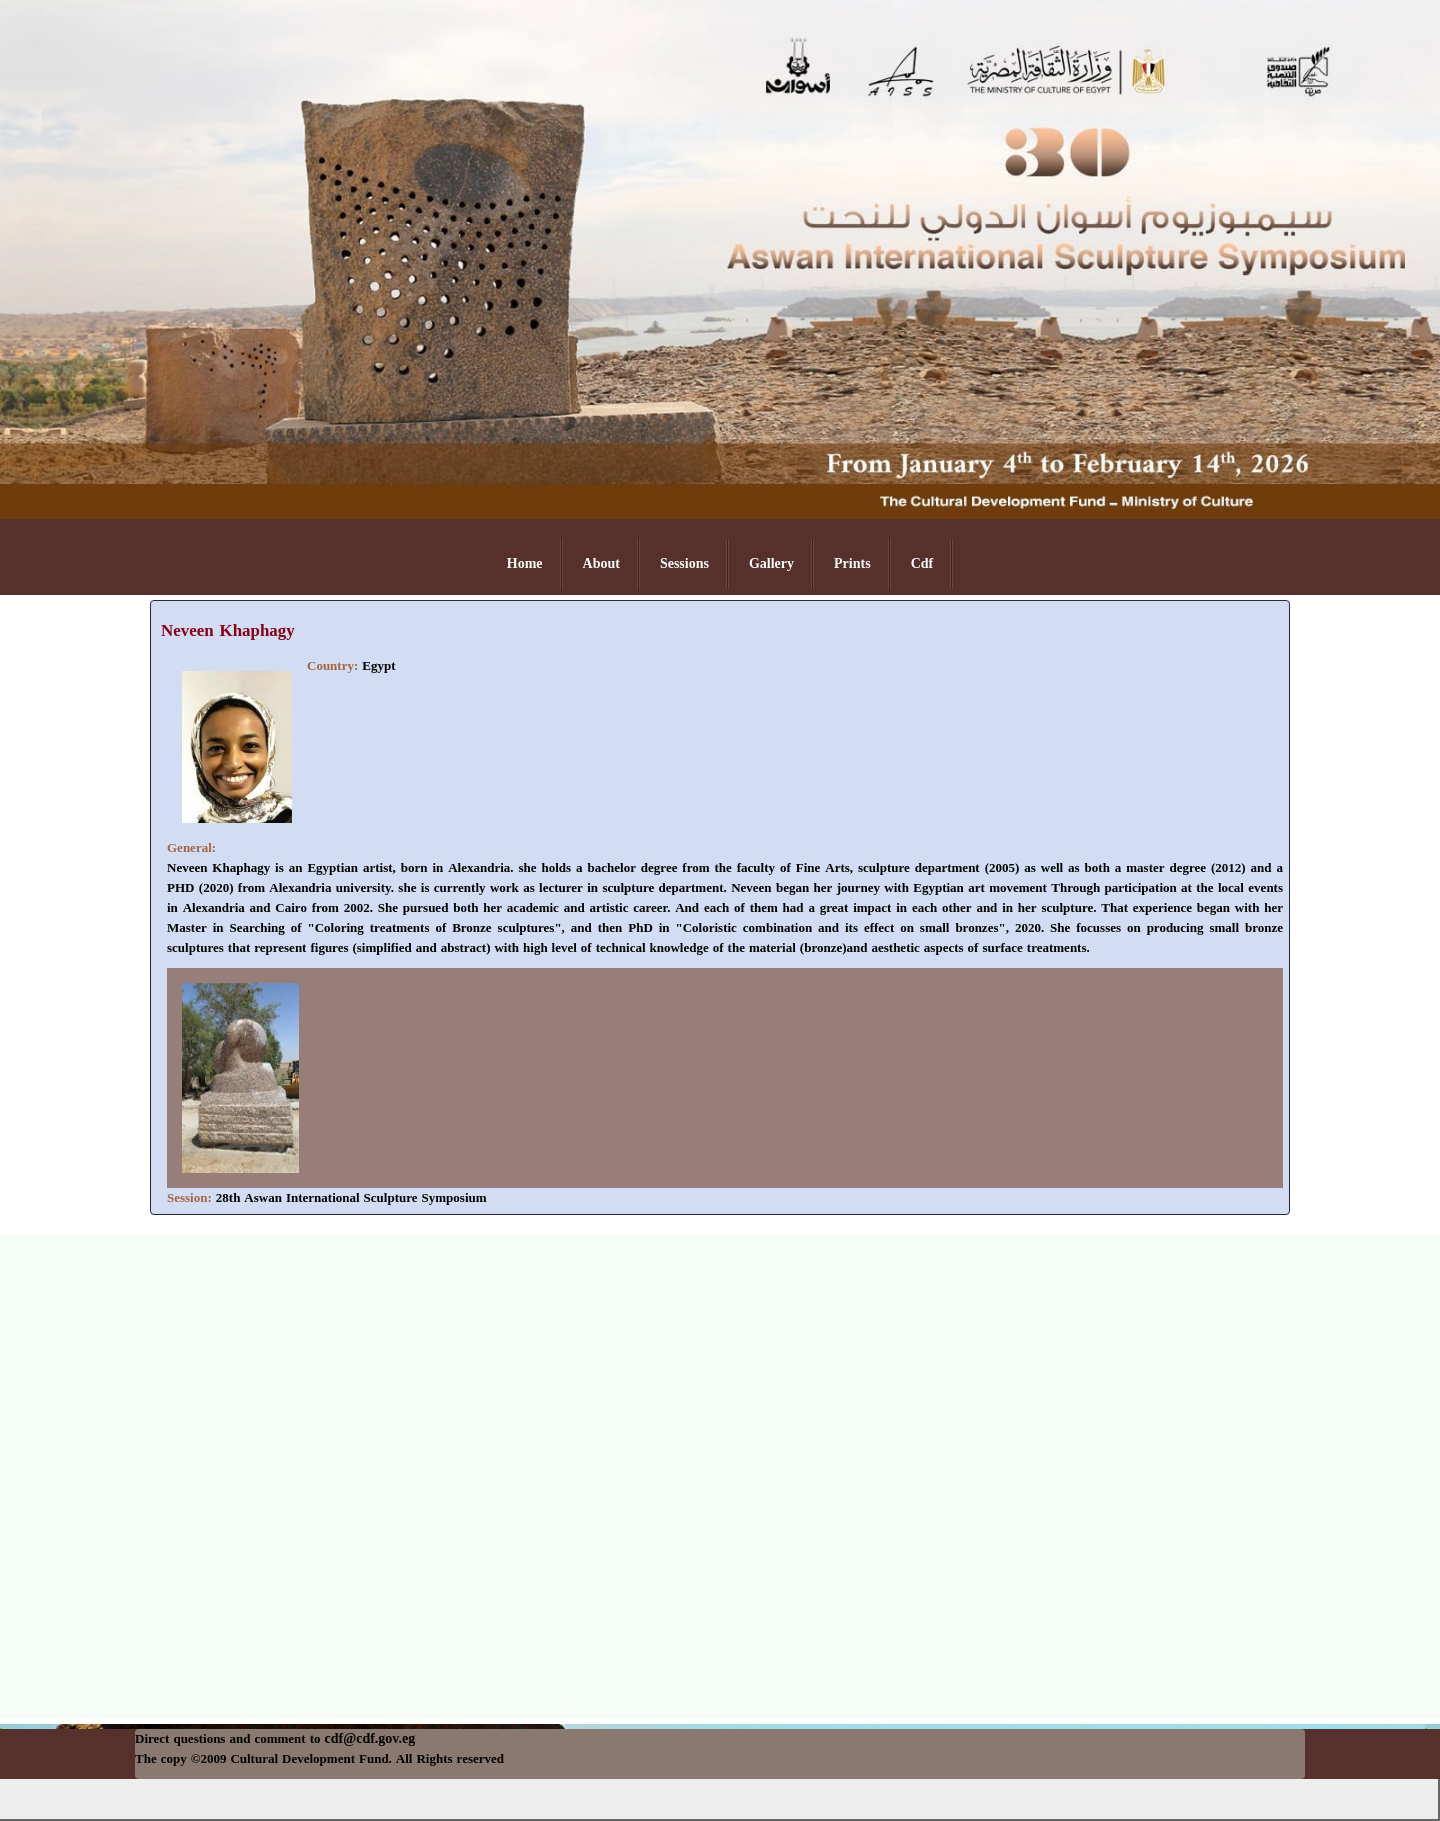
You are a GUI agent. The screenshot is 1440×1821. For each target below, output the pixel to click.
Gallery (771, 563)
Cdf (922, 563)
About (601, 563)
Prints (852, 563)
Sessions (684, 563)
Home (525, 563)
